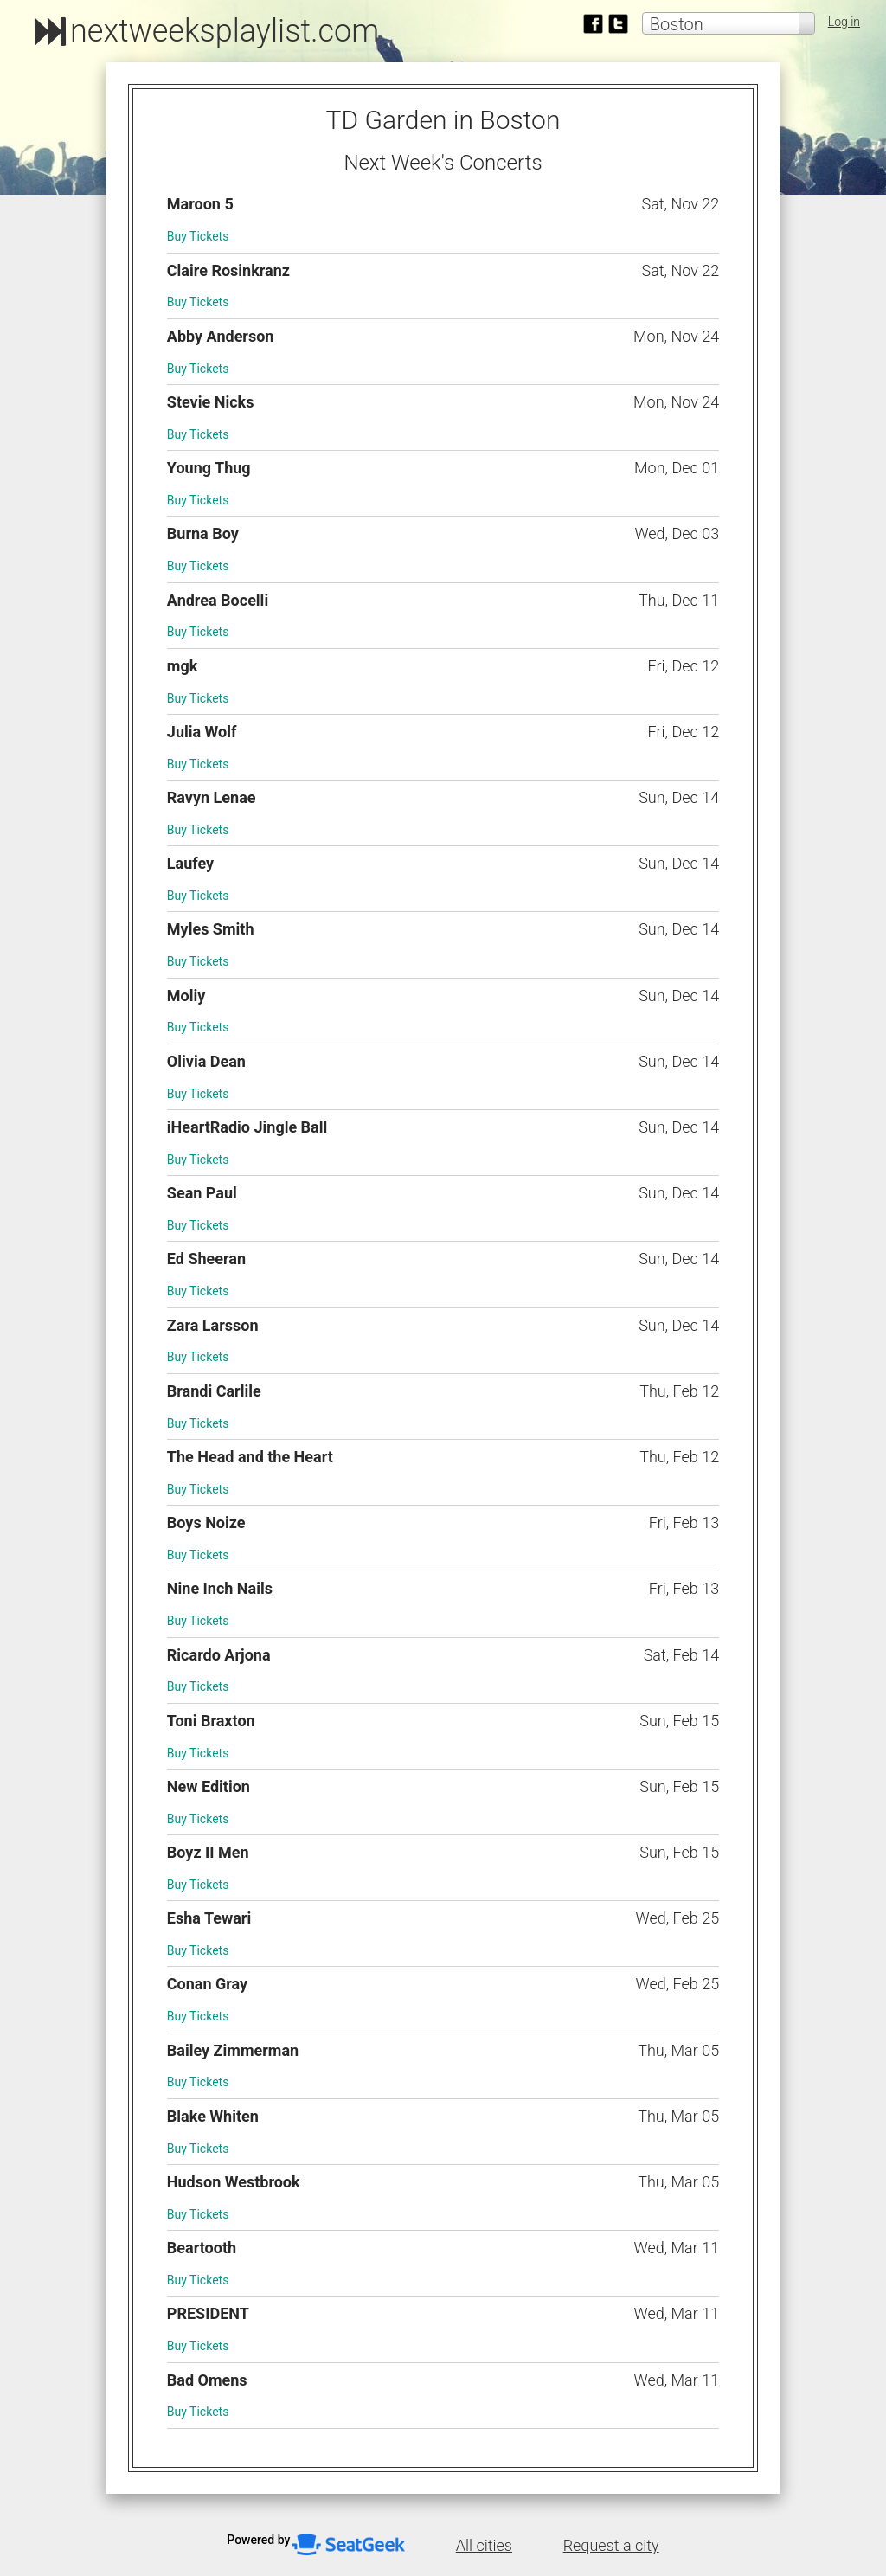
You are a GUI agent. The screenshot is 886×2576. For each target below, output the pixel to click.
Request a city (611, 2545)
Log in (844, 22)
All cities (484, 2545)
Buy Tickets (198, 236)
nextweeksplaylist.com (224, 31)
